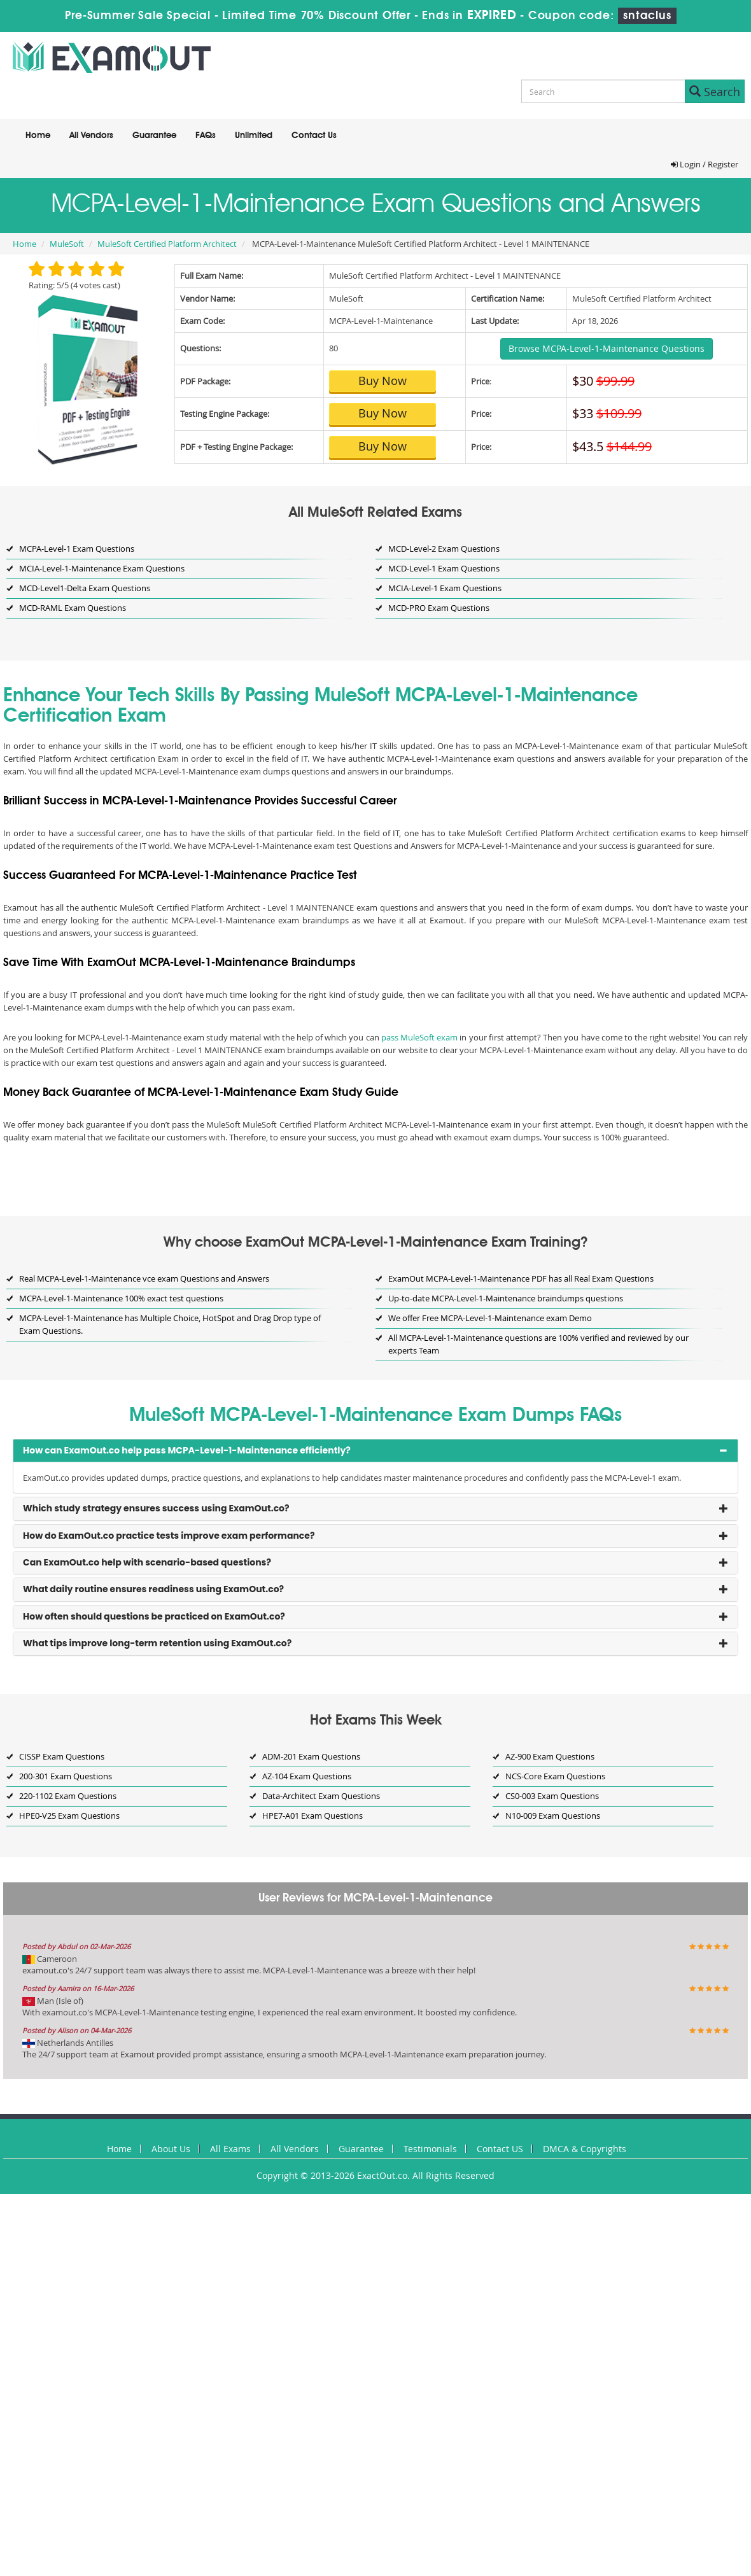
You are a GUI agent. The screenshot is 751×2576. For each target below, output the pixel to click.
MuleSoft (67, 243)
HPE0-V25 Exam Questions (69, 1815)
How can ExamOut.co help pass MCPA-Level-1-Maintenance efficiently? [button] (187, 1450)
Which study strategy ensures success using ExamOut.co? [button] (156, 1508)
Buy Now (382, 380)
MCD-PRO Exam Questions (438, 607)
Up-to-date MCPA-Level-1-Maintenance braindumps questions (505, 1298)
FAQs (205, 135)
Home (37, 135)
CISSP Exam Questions (61, 1756)
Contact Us (314, 135)
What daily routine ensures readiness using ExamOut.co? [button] (153, 1589)
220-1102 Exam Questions (67, 1796)
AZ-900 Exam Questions (549, 1756)
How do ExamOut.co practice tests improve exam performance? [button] (168, 1535)
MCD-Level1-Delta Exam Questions (84, 588)
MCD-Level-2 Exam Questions (444, 548)
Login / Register (704, 164)
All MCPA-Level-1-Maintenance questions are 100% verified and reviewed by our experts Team (538, 1344)
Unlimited (253, 135)
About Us (170, 2149)
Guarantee (154, 135)
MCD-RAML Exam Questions (72, 607)
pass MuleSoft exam (419, 1037)
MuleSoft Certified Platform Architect (167, 243)
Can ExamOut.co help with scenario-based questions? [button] (147, 1562)
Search (714, 91)
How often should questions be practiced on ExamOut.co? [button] (154, 1616)
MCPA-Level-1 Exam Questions (76, 548)
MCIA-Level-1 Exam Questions (445, 588)
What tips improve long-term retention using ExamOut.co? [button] (157, 1643)
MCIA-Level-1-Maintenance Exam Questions (102, 568)
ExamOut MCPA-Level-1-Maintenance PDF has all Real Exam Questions (521, 1278)
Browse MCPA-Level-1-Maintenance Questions (607, 348)
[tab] (375, 1450)
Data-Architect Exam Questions (321, 1796)
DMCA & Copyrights (584, 2149)
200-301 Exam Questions (65, 1776)
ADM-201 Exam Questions (311, 1756)
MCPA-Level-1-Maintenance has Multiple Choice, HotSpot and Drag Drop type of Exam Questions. (170, 1324)
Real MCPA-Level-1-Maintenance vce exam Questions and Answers (144, 1278)
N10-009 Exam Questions (552, 1815)
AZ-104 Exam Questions (306, 1776)
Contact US (500, 2149)
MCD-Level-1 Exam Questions (444, 568)
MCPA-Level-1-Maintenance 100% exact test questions (121, 1298)
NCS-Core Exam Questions (555, 1776)
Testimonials (430, 2149)
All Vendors (91, 135)
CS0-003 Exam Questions (552, 1796)
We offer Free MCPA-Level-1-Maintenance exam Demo (490, 1318)
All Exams (230, 2149)
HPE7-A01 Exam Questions (312, 1815)
